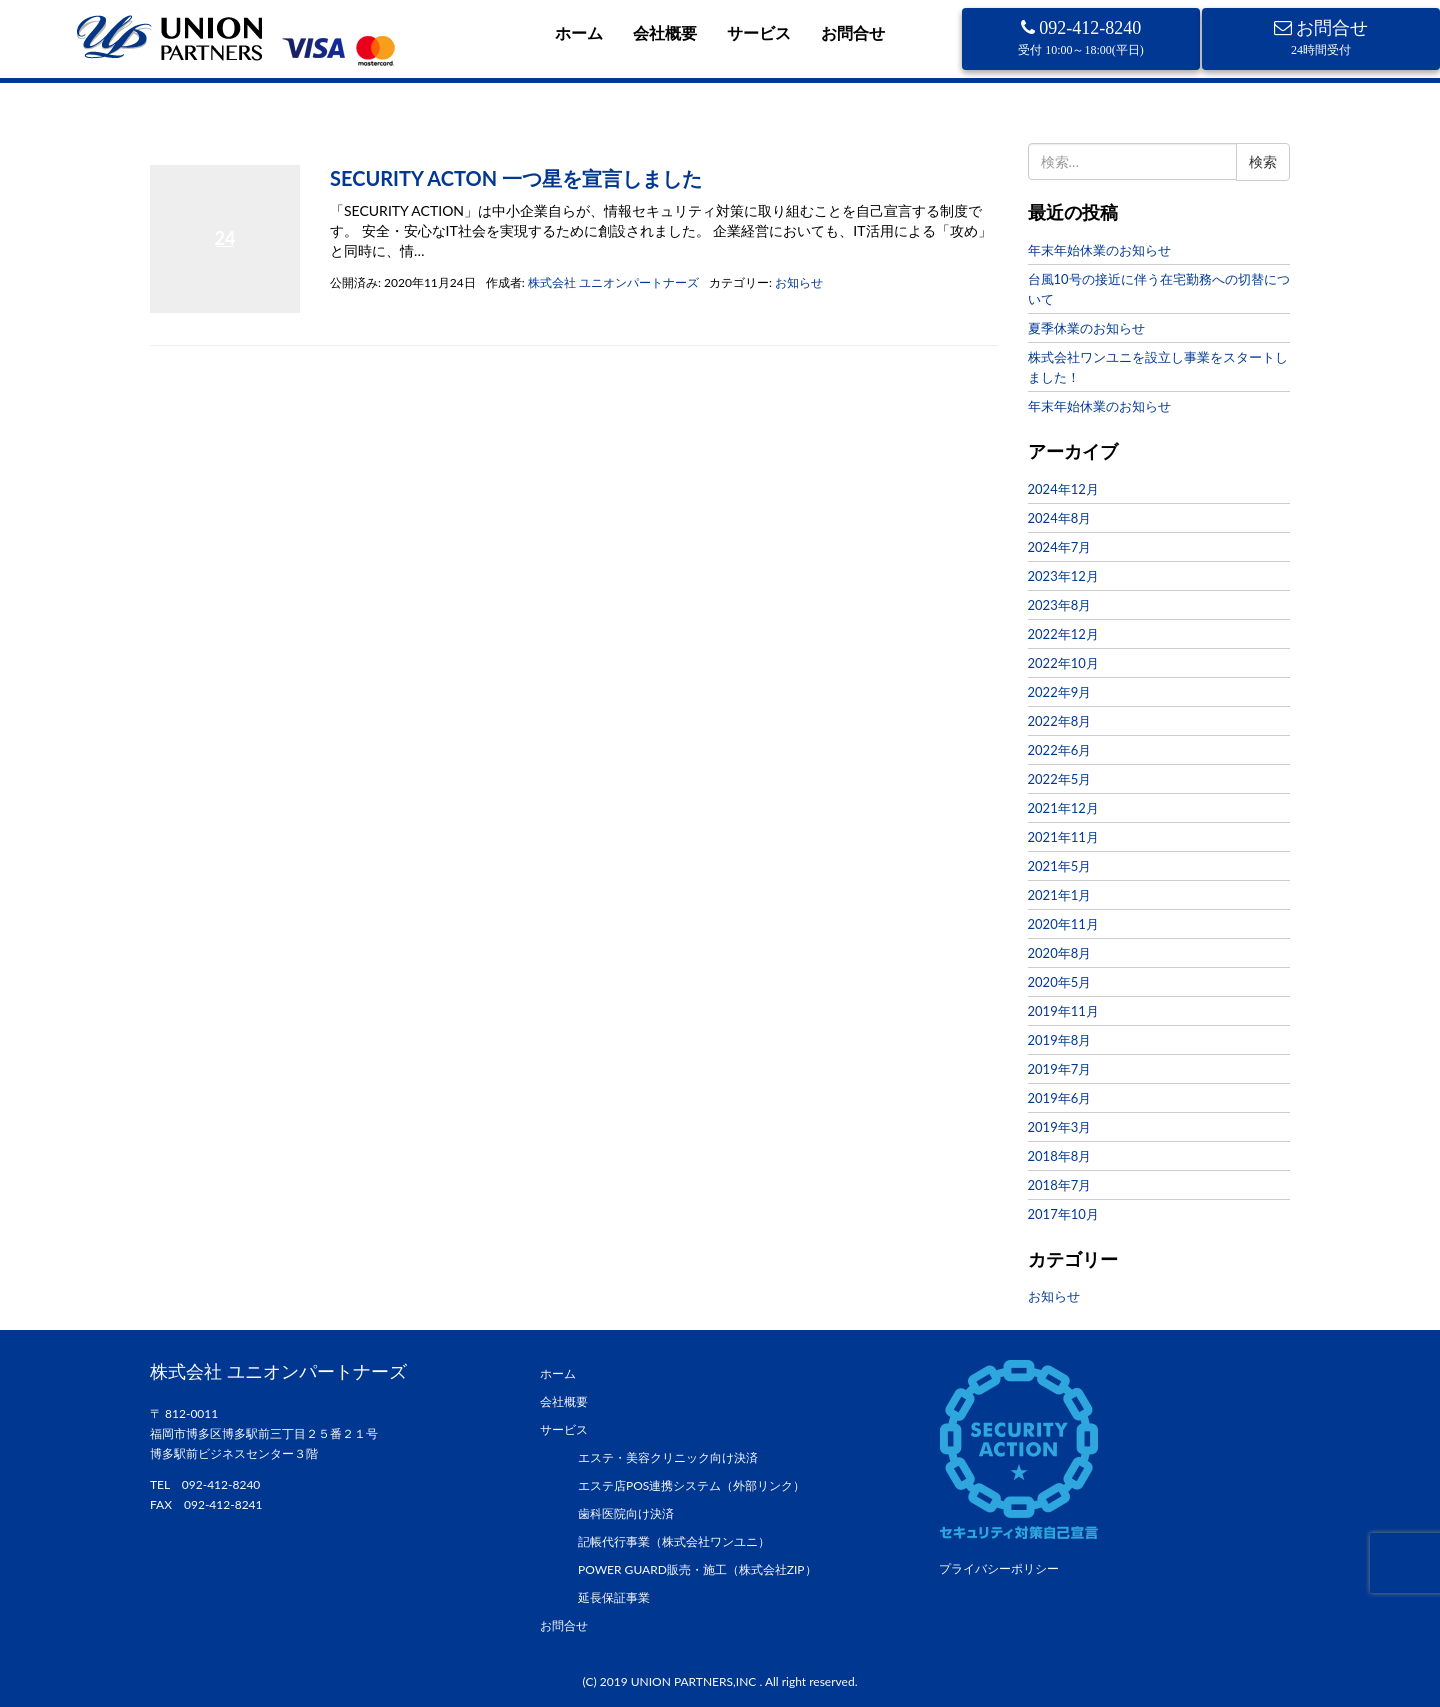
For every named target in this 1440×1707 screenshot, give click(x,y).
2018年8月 (1060, 1156)
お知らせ (799, 282)
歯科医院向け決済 (626, 1513)
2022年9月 (1060, 692)
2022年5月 (1060, 779)
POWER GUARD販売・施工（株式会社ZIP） (697, 1569)
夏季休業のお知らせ (1086, 328)
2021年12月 (1063, 808)
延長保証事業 (614, 1597)
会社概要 (665, 32)
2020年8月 (1060, 953)
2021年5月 (1060, 866)
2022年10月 (1063, 663)
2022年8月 (1060, 721)
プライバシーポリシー (999, 1568)
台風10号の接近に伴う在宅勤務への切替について (1159, 289)
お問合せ (853, 32)
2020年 (219, 143)
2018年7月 (1060, 1185)
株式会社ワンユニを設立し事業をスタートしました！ (1158, 367)
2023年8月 (1060, 605)
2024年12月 (1063, 489)
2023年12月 (1063, 576)
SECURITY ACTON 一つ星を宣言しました (516, 178)
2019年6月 (1060, 1098)
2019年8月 (1060, 1040)
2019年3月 (1060, 1127)
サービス (759, 32)
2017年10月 (1063, 1214)
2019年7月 (1060, 1069)
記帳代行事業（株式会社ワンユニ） (674, 1541)
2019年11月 (1063, 1011)
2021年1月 (1060, 895)
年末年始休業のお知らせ (1099, 250)
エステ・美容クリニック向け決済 (668, 1457)
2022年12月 (1063, 634)
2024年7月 (1060, 547)
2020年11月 (1063, 924)
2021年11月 (1063, 837)
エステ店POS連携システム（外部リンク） (691, 1485)
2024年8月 (1060, 518)
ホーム (579, 32)
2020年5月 (1060, 982)
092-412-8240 (1081, 37)
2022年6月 (1060, 750)
